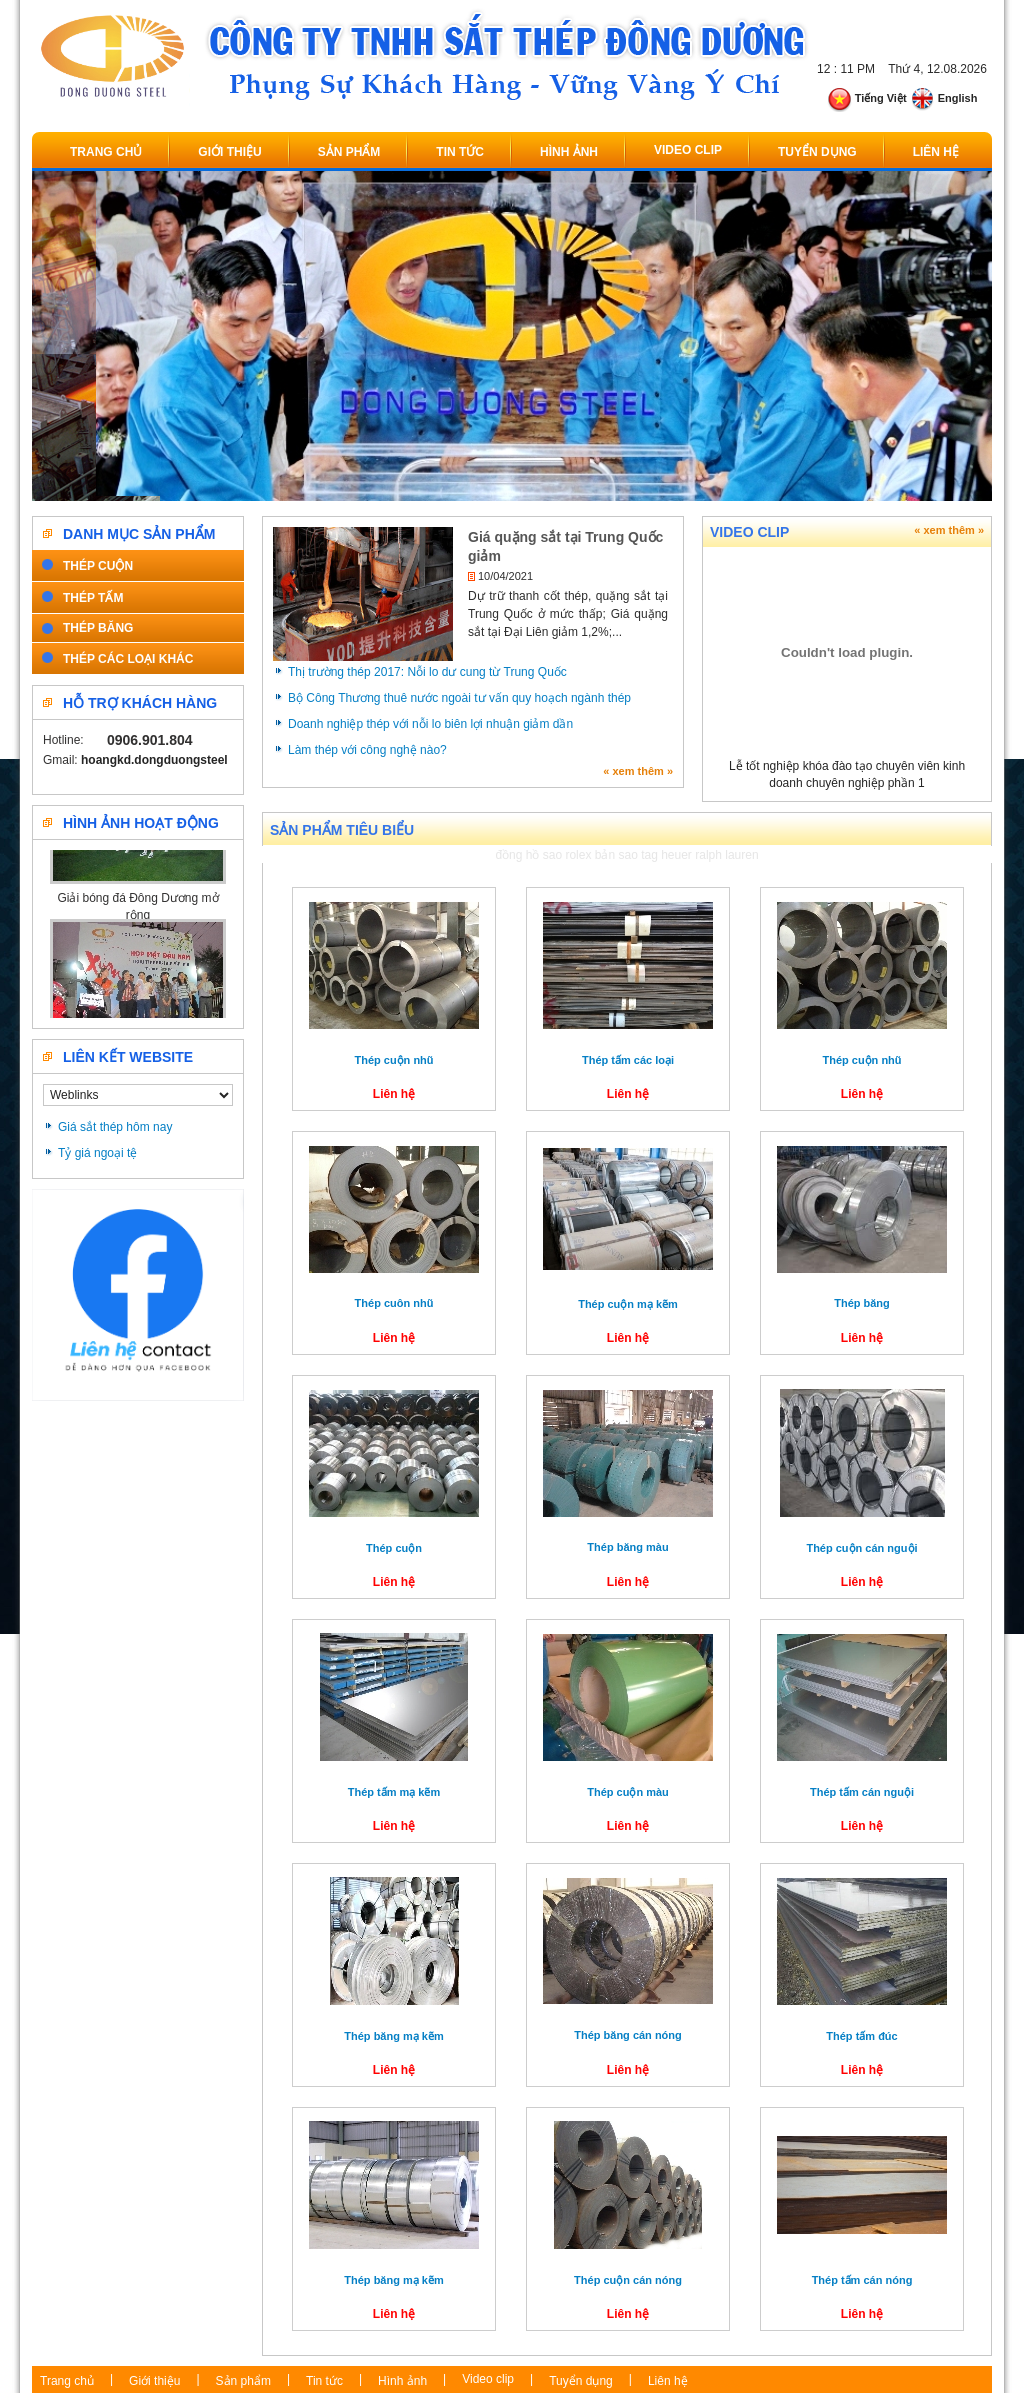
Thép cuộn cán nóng (628, 2280)
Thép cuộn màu (628, 1792)
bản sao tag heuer (643, 855)
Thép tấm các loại (628, 1060)
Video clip (688, 150)
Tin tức (460, 152)
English (944, 98)
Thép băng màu (627, 1547)
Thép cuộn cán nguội (861, 1548)
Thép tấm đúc (861, 2036)
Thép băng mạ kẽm (393, 2036)
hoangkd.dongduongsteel (154, 760)
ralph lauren (726, 855)
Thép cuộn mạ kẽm (628, 1304)
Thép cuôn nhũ (394, 1303)
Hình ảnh (569, 152)
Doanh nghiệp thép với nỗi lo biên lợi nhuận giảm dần (430, 724)
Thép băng (862, 1303)
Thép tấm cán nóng (862, 2280)
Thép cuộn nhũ (393, 1060)
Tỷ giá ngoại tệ (97, 1153)
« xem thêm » (638, 771)
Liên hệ (936, 152)
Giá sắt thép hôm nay (115, 1127)
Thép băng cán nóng (628, 2035)
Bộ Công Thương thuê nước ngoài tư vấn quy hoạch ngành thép (459, 698)
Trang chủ (106, 152)
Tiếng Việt (867, 98)
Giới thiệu (229, 152)
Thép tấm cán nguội (862, 1792)
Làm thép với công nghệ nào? (367, 750)
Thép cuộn (394, 1548)
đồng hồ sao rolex (543, 855)
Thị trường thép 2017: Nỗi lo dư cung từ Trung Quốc (427, 672)
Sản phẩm (349, 152)
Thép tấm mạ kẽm (394, 1792)
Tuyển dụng (817, 152)
